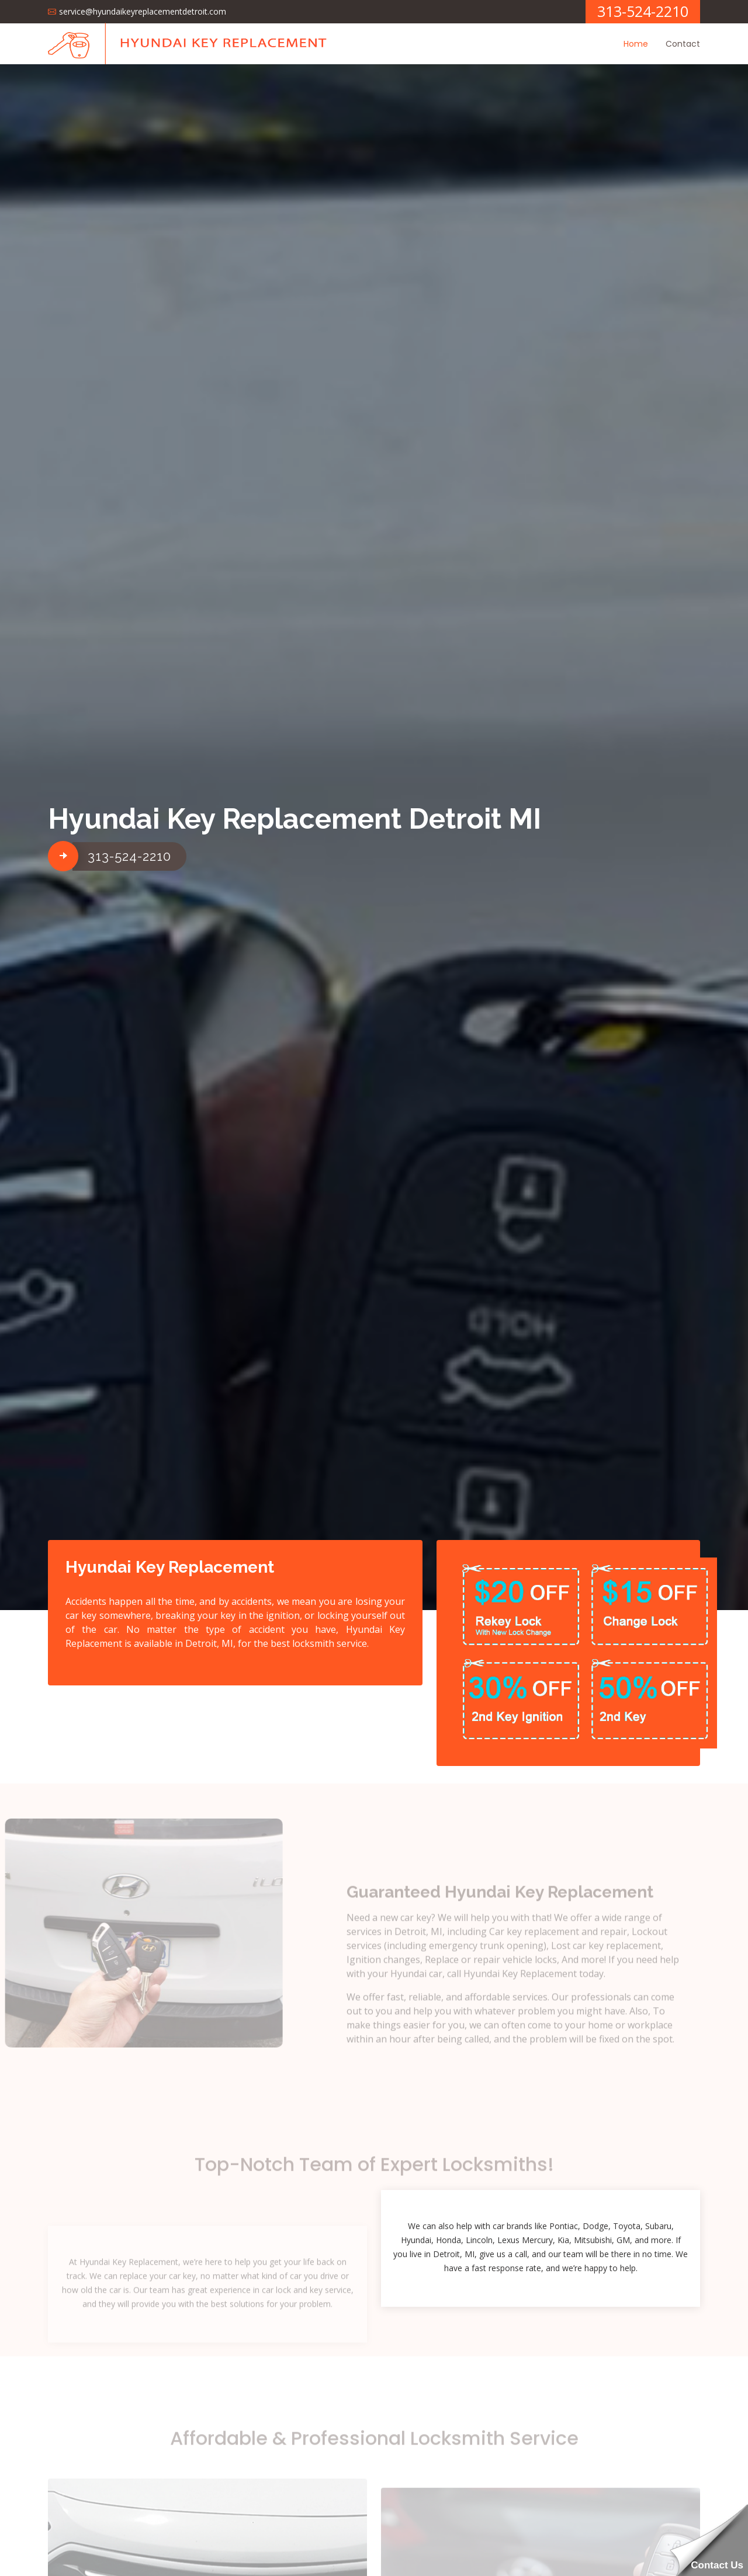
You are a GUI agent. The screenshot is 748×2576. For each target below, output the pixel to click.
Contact (683, 44)
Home (636, 44)
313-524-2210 (129, 856)
